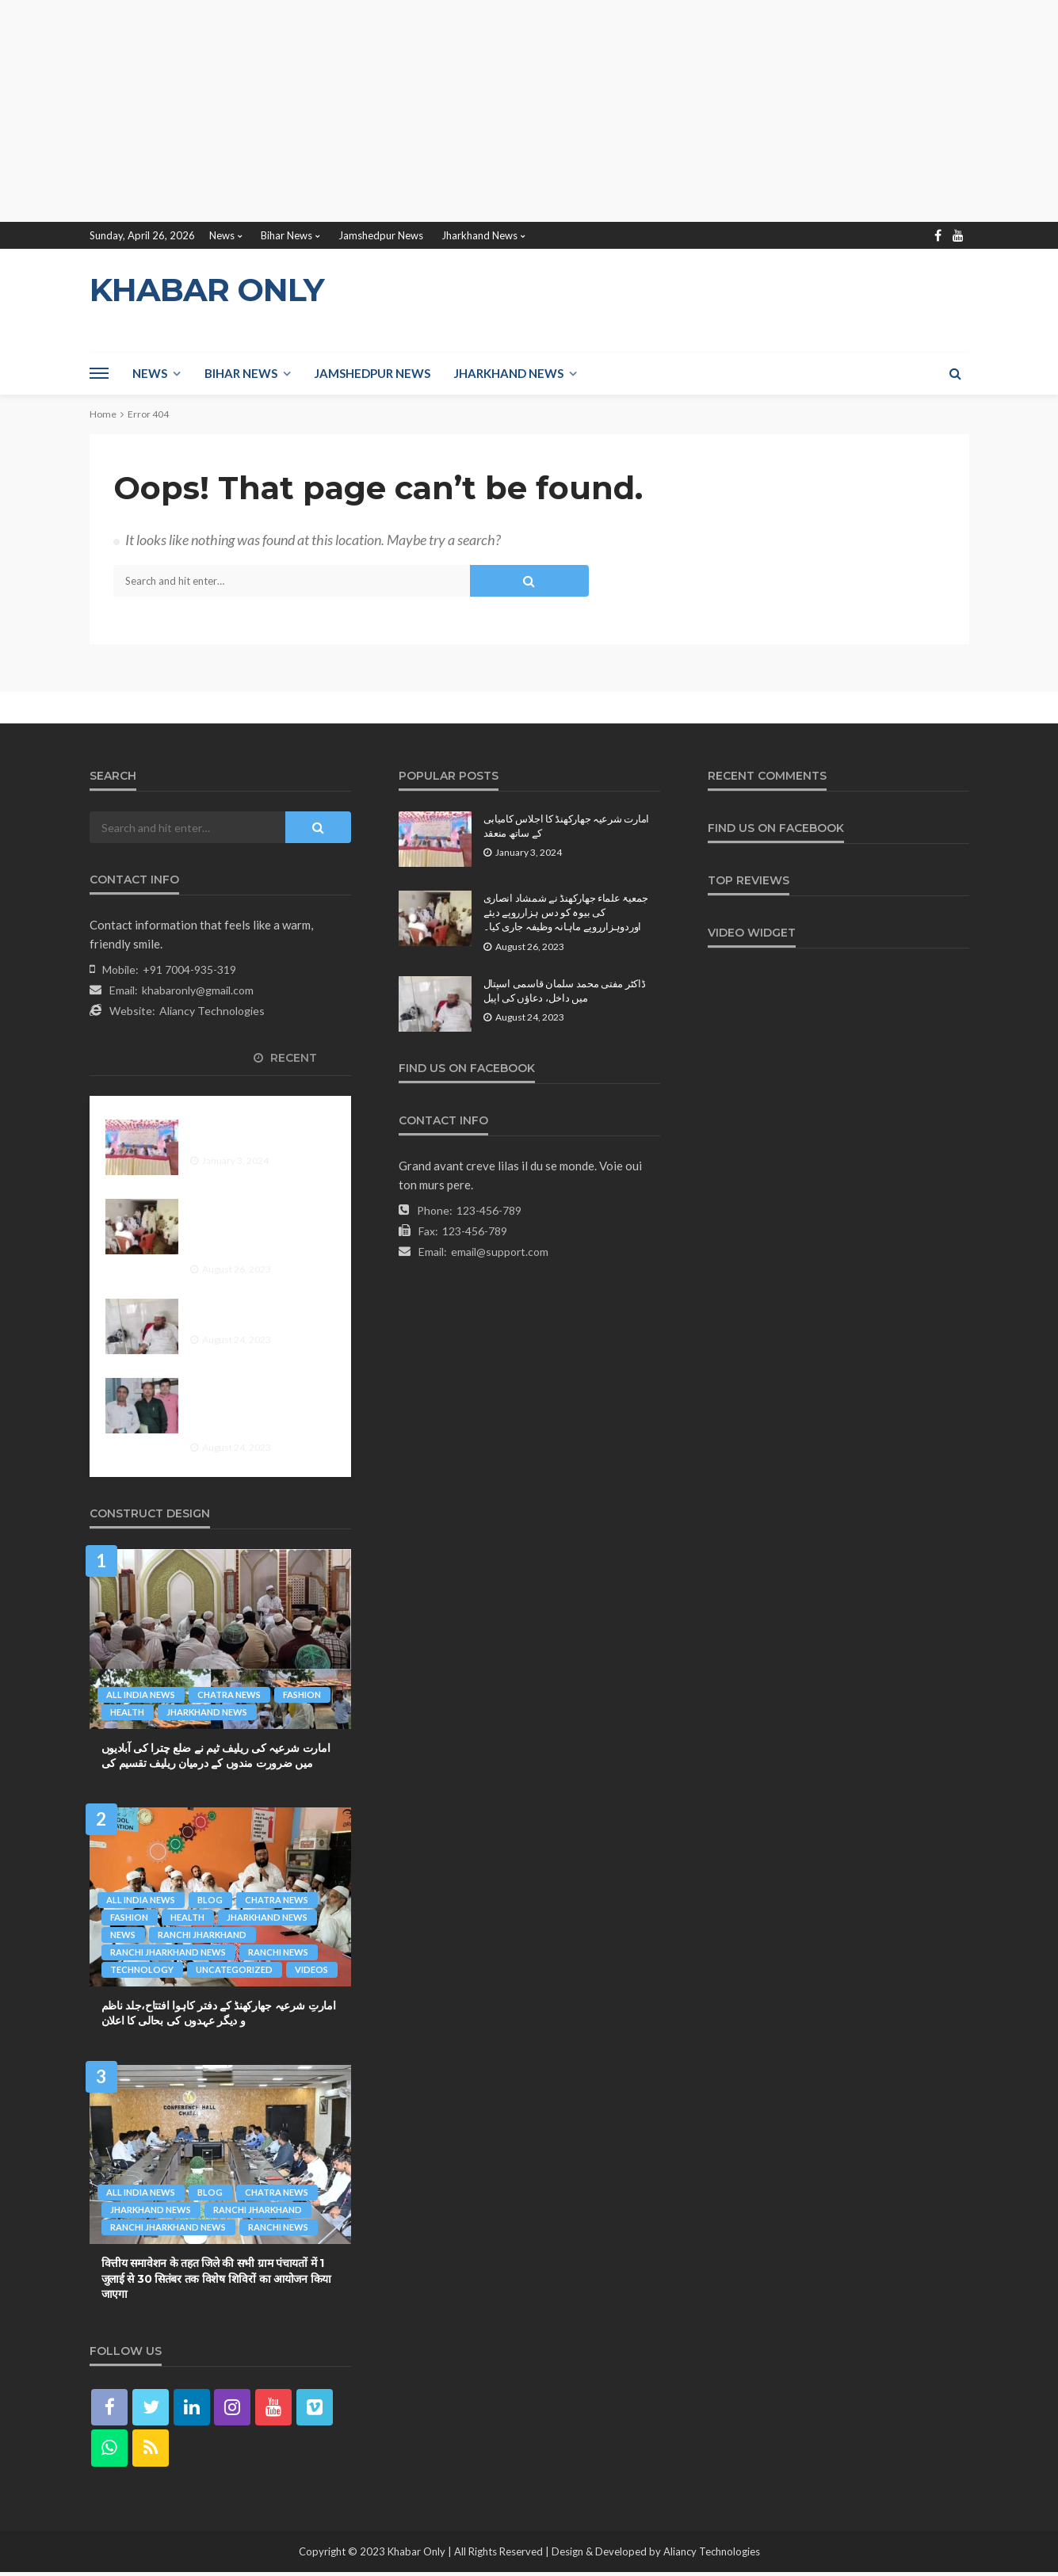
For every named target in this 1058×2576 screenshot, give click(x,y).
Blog (211, 1900)
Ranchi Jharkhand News (169, 1952)
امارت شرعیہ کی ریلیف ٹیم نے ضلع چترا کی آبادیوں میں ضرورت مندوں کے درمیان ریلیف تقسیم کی (215, 1756)
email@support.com (499, 1251)
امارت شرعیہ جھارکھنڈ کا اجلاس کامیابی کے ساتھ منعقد (257, 1133)
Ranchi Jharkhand (203, 1934)
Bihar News (286, 235)
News (222, 235)
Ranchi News (280, 1952)
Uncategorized (235, 1969)
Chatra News (230, 1694)
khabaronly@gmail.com (198, 990)
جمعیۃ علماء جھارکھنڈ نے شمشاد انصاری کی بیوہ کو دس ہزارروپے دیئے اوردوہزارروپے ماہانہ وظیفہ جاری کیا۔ (257, 1228)
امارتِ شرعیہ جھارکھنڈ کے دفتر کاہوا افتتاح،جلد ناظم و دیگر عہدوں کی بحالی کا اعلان (218, 2013)
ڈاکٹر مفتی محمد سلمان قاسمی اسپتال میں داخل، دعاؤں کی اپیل (257, 1312)
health (128, 1712)
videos (313, 1969)
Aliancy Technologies (212, 1010)
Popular (154, 1058)
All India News (141, 1694)
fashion (304, 1694)
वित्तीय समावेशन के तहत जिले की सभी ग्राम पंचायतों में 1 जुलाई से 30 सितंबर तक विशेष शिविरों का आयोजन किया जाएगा (216, 2278)
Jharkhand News (479, 235)
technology (142, 1969)
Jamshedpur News (380, 235)
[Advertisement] (475, 111)
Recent (285, 1058)
